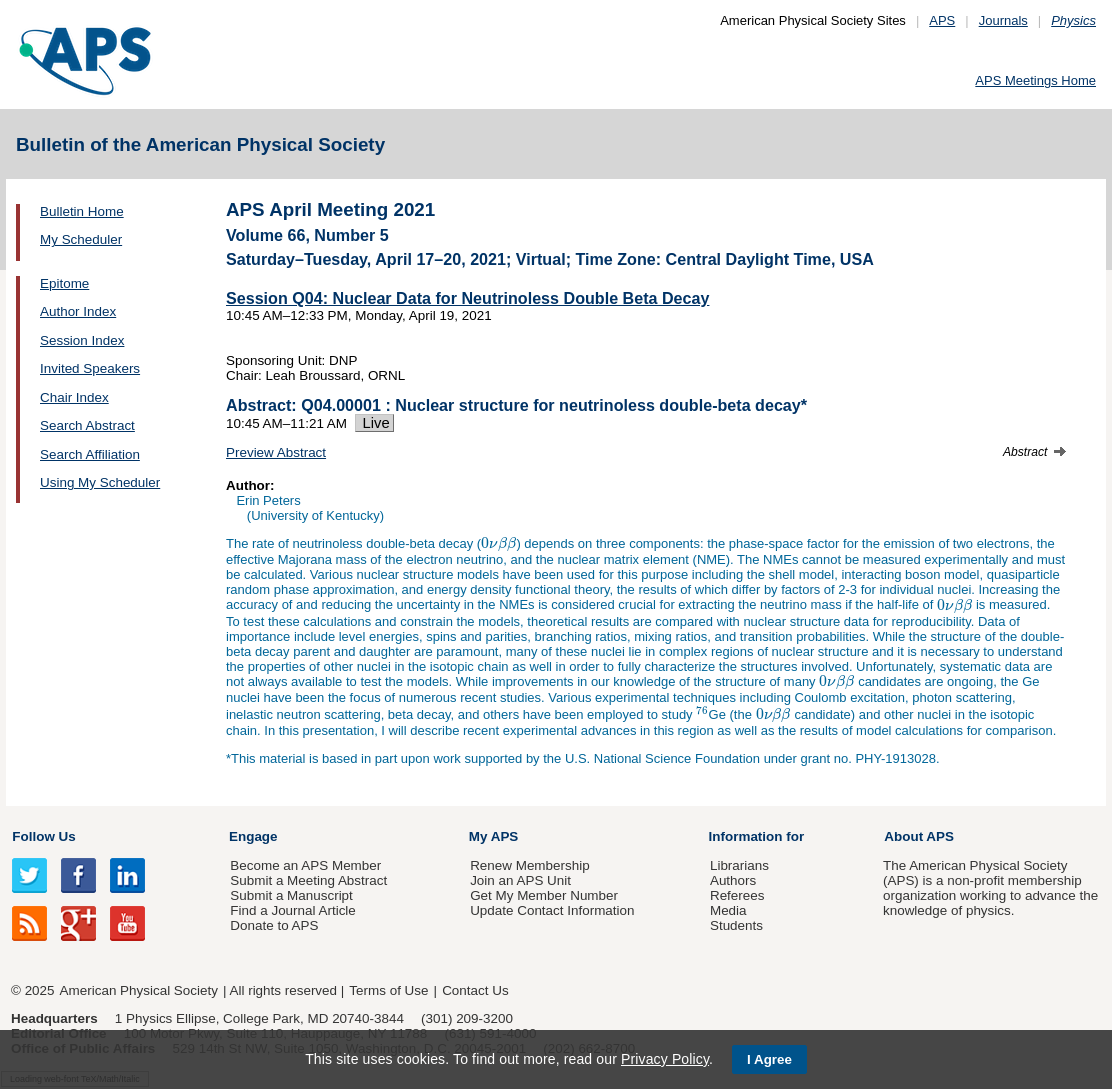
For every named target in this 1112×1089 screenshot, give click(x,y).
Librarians (739, 865)
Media (728, 910)
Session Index (82, 340)
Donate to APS (274, 925)
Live (374, 423)
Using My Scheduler (100, 482)
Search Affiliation (90, 454)
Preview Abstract (276, 452)
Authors (733, 880)
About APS (919, 836)
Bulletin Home (82, 211)
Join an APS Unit (520, 880)
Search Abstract (87, 425)
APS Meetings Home (1035, 80)
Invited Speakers (90, 368)
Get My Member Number (544, 895)
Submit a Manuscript (291, 895)
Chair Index (74, 397)
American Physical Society (139, 990)
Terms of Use (388, 990)
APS (942, 20)
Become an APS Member (305, 865)
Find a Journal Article (292, 910)
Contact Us (475, 990)
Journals (1003, 20)
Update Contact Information (552, 910)
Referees (737, 895)
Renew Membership (530, 865)
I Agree (769, 1059)
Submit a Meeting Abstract (308, 880)
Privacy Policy (665, 1059)
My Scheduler (81, 239)
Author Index (78, 311)
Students (736, 925)
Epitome (64, 283)
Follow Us (43, 836)
